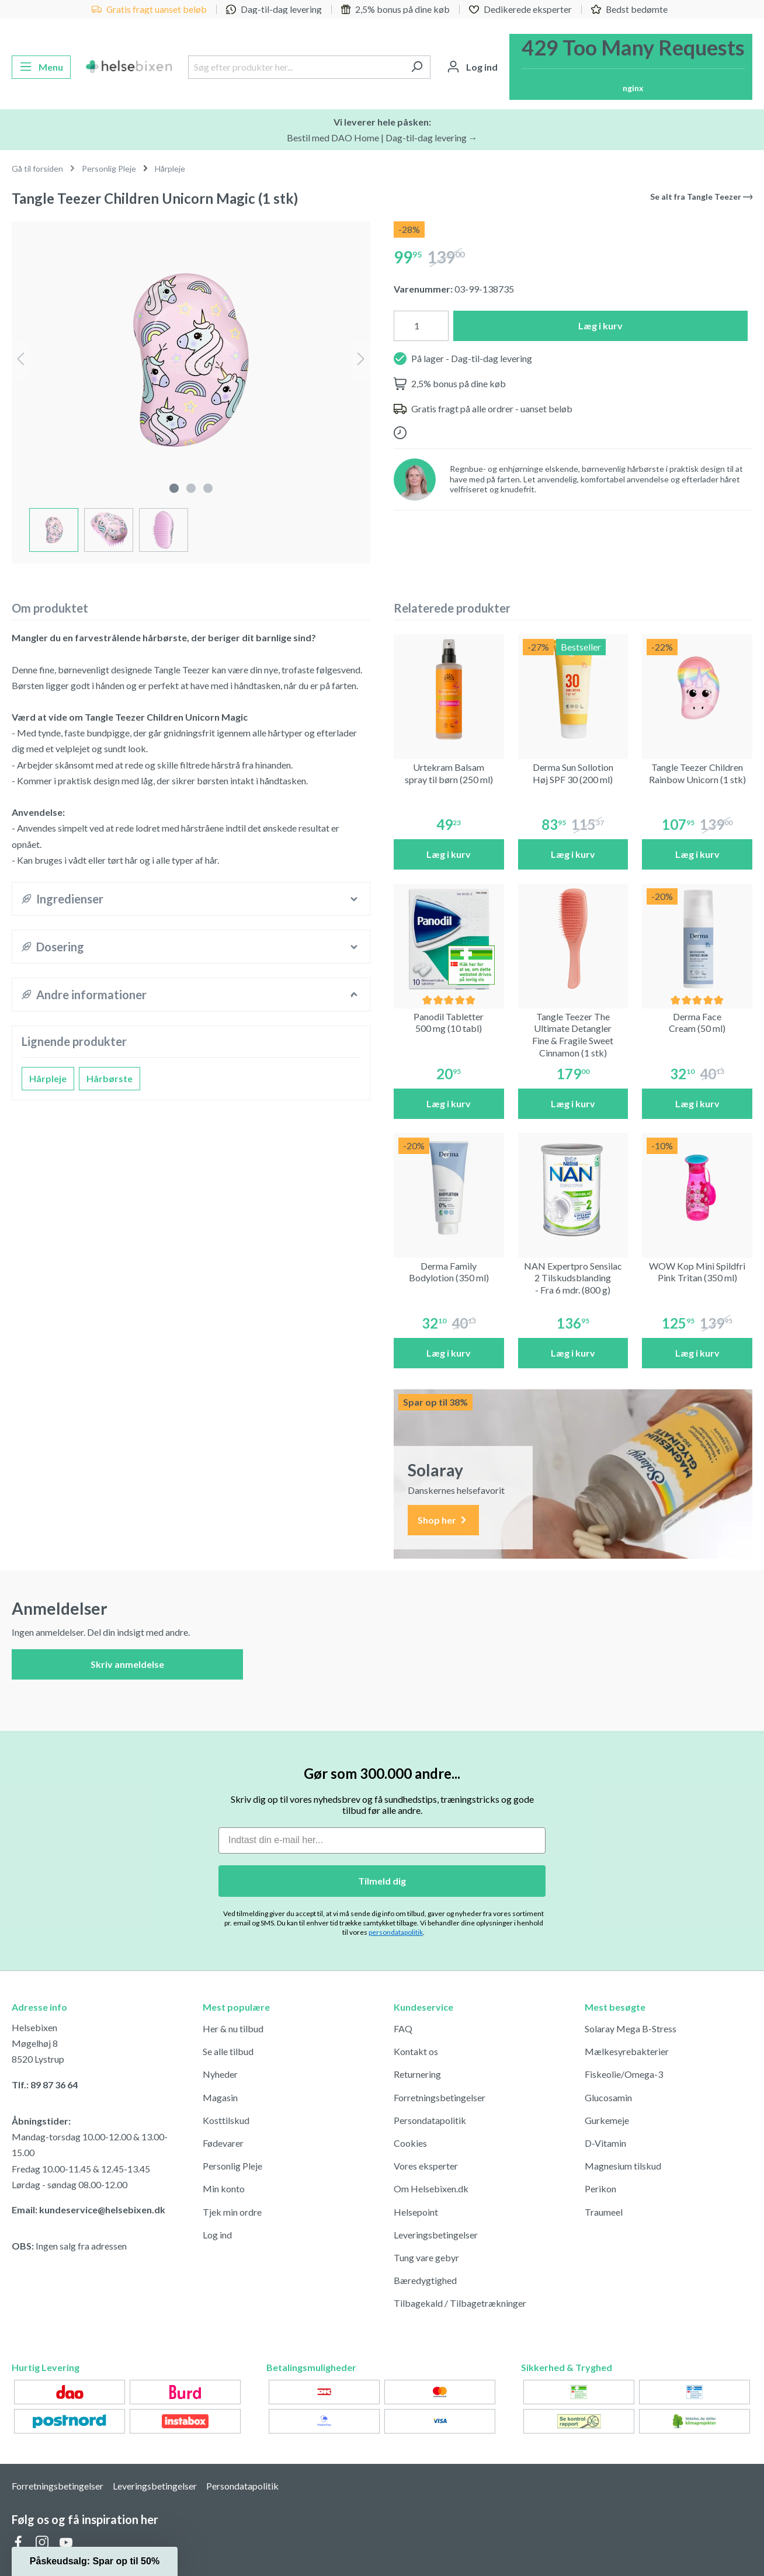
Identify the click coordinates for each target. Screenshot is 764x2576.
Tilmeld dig (382, 1880)
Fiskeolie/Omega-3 (624, 2074)
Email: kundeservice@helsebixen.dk (88, 2209)
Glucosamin (608, 2097)
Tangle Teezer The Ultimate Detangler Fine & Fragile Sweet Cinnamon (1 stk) (572, 1034)
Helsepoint (416, 2211)
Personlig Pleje (232, 2165)
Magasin (220, 2097)
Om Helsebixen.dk (431, 2188)
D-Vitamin (605, 2143)
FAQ (403, 2028)
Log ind (217, 2234)
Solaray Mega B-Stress (630, 2028)
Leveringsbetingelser (436, 2234)
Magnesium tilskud (623, 2165)
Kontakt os (416, 2051)
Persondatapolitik (430, 2120)
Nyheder (220, 2074)
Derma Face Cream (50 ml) (697, 1022)
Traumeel (604, 2211)
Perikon (600, 2188)
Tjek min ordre (232, 2211)
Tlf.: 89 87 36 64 (45, 2084)
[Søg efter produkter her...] (296, 67)
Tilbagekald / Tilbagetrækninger (460, 2303)
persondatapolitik (396, 1932)
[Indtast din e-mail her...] (382, 1840)
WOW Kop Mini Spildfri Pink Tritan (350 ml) (697, 1272)
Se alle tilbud (228, 2051)
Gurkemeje (607, 2120)
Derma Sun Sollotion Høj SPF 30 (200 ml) (573, 773)
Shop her (443, 1520)
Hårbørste (109, 1078)
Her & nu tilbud (233, 2028)
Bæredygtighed (425, 2280)
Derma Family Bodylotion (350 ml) (449, 1272)
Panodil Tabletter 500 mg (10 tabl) (449, 1022)
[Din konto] (472, 67)
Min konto (224, 2188)
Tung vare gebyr (426, 2257)
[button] (95, 2561)
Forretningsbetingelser (439, 2097)
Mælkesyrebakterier (627, 2051)
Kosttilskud (226, 2120)
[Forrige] (20, 360)
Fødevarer (223, 2143)
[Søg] (416, 67)
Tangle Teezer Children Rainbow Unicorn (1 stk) (697, 773)
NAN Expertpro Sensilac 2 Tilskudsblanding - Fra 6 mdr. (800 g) (573, 1278)
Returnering (417, 2074)
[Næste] (361, 360)
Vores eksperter (426, 2165)
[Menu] (41, 67)
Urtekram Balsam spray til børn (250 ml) (449, 773)
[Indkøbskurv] (630, 67)
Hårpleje (48, 1078)
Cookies (410, 2143)
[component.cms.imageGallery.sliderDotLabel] (174, 488)
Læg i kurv (600, 325)
